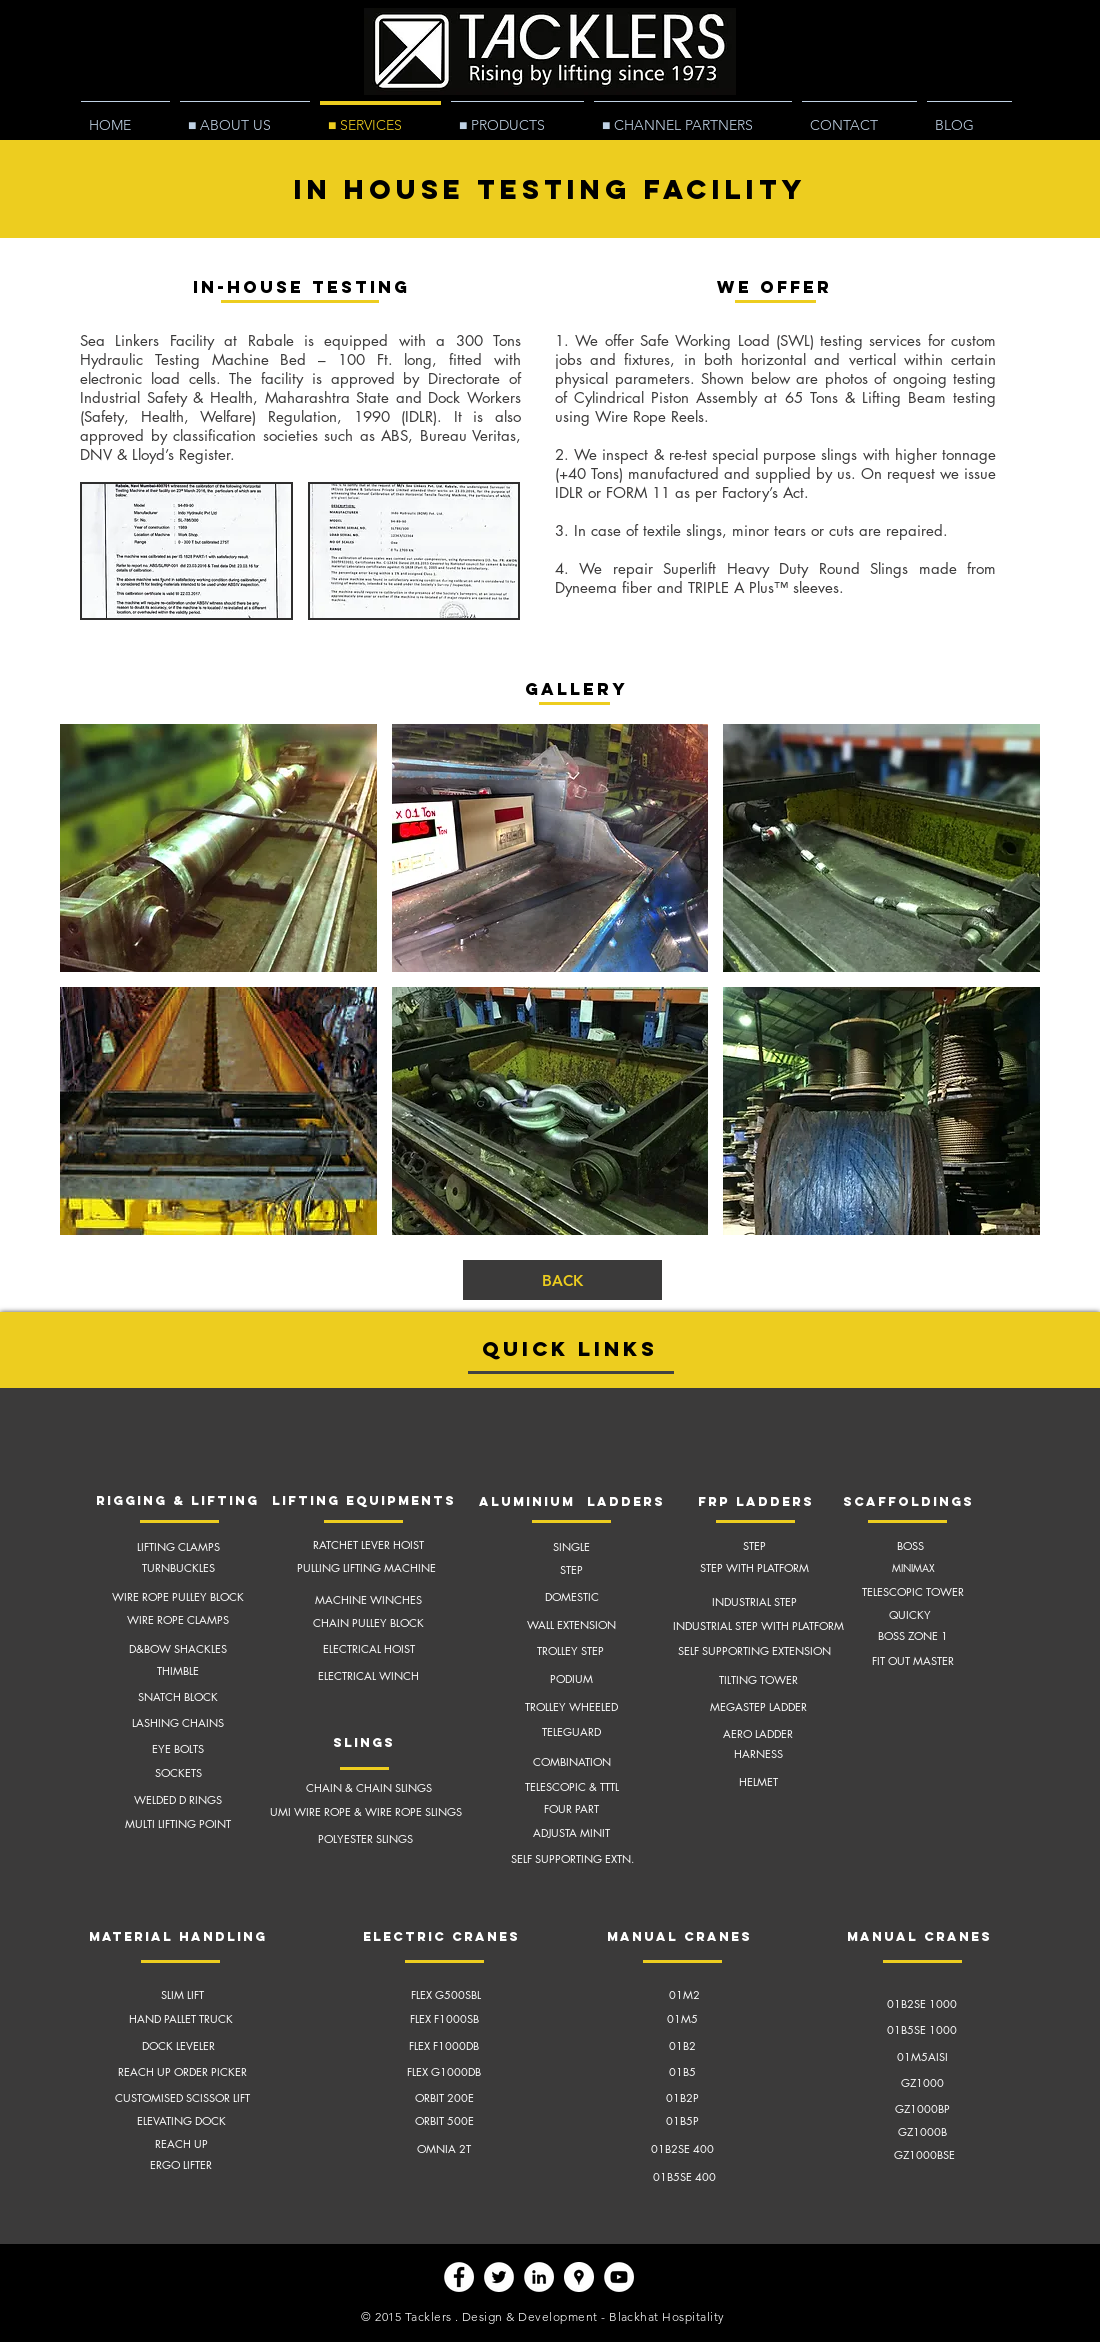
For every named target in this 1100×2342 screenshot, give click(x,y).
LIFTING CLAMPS (178, 1546)
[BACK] (562, 1280)
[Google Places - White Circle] (579, 2277)
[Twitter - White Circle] (499, 2277)
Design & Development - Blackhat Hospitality (593, 2316)
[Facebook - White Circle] (459, 2277)
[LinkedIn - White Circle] (539, 2277)
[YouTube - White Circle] (619, 2277)
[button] (186, 551)
